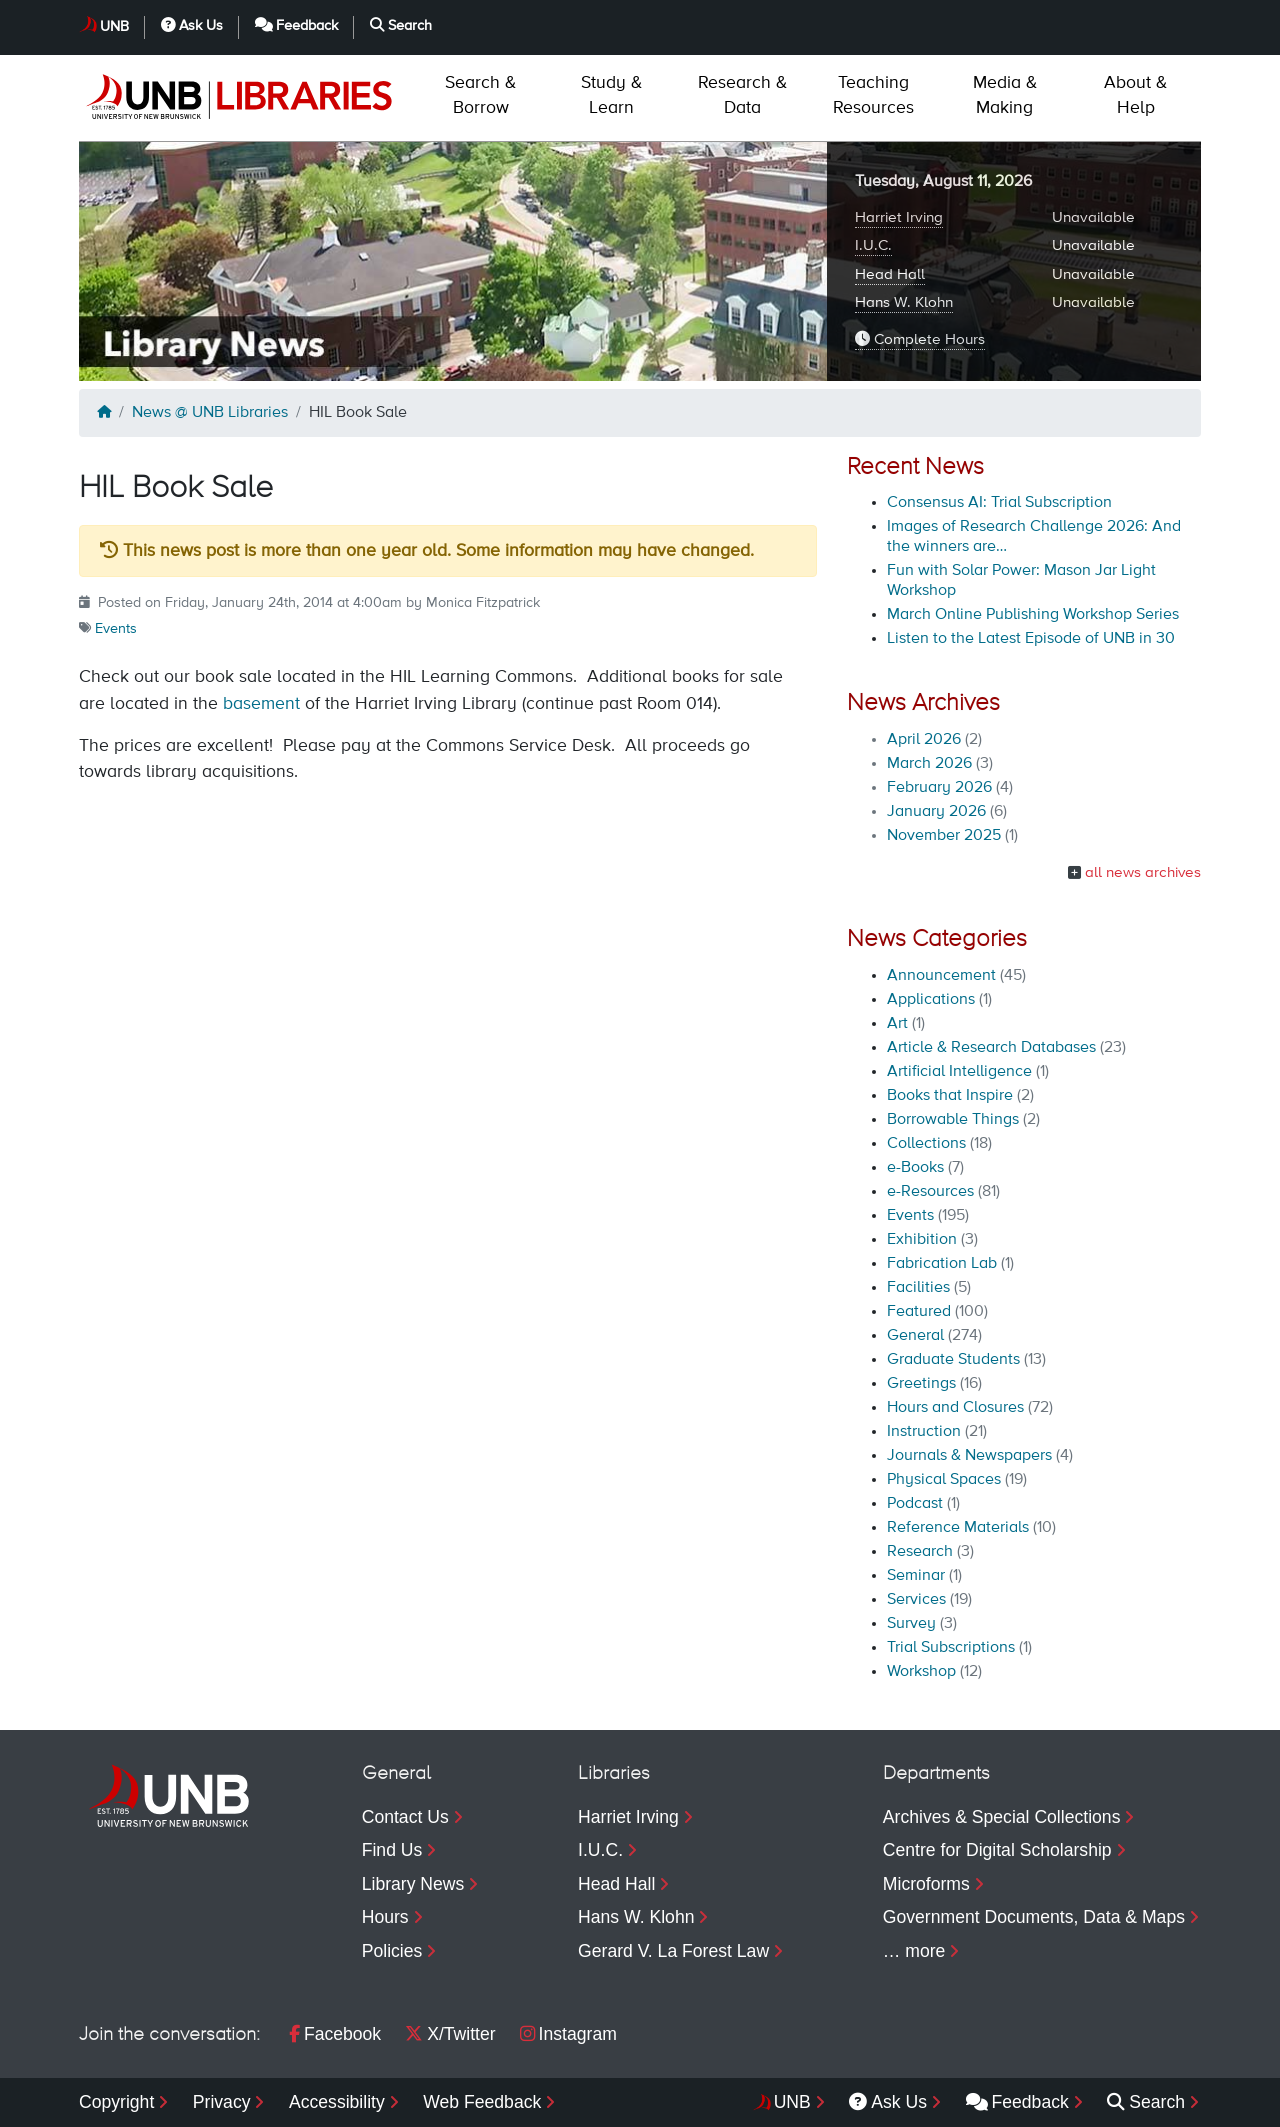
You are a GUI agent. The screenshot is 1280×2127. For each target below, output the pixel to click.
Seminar (916, 1576)
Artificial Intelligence (959, 1072)
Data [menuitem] (742, 95)
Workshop (921, 1672)
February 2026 (939, 788)
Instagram (568, 2034)
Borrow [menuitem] (480, 95)
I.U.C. (873, 245)
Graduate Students (953, 1360)
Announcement (941, 976)
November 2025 (944, 836)
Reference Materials (958, 1528)
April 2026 (924, 740)
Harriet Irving (899, 217)
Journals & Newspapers (969, 1456)
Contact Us (405, 1817)
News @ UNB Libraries (210, 413)
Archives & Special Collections (1002, 1817)
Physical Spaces (944, 1480)
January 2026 (936, 812)
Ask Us (192, 25)
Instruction (924, 1432)
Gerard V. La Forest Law (673, 1951)
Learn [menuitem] (611, 95)
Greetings (921, 1384)
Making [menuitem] (1005, 95)
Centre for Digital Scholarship (997, 1850)
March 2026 (929, 764)
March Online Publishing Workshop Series (1033, 615)
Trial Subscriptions (951, 1648)
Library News (413, 1884)
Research (920, 1552)
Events (116, 629)
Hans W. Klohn (904, 302)
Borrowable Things (953, 1120)
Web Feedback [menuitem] (482, 2102)
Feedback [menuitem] (1017, 2102)
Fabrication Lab (942, 1264)
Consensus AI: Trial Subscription (999, 503)
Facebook (335, 2034)
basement (261, 704)
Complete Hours (920, 339)
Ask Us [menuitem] (888, 2102)
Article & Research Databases (991, 1048)
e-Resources (930, 1192)
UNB (114, 27)
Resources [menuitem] (873, 95)
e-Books (915, 1168)
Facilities (918, 1288)
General (915, 1336)
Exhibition (922, 1240)
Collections (926, 1144)
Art (897, 1024)
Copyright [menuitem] (116, 2102)
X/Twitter (450, 2034)
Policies (392, 1951)
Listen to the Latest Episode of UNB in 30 (1031, 639)
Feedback (297, 25)
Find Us (392, 1850)
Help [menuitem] (1135, 95)
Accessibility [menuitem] (337, 2102)
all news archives (1143, 872)
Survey (911, 1624)
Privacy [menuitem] (222, 2102)
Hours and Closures (955, 1408)
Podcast (915, 1504)
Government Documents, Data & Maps (1034, 1917)
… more (914, 1951)
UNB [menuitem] (792, 2102)
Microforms (926, 1884)
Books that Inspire (950, 1096)
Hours (385, 1917)
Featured (919, 1312)
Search (401, 25)
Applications (931, 1000)
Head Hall (890, 274)
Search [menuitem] (1146, 2102)
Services (916, 1600)
